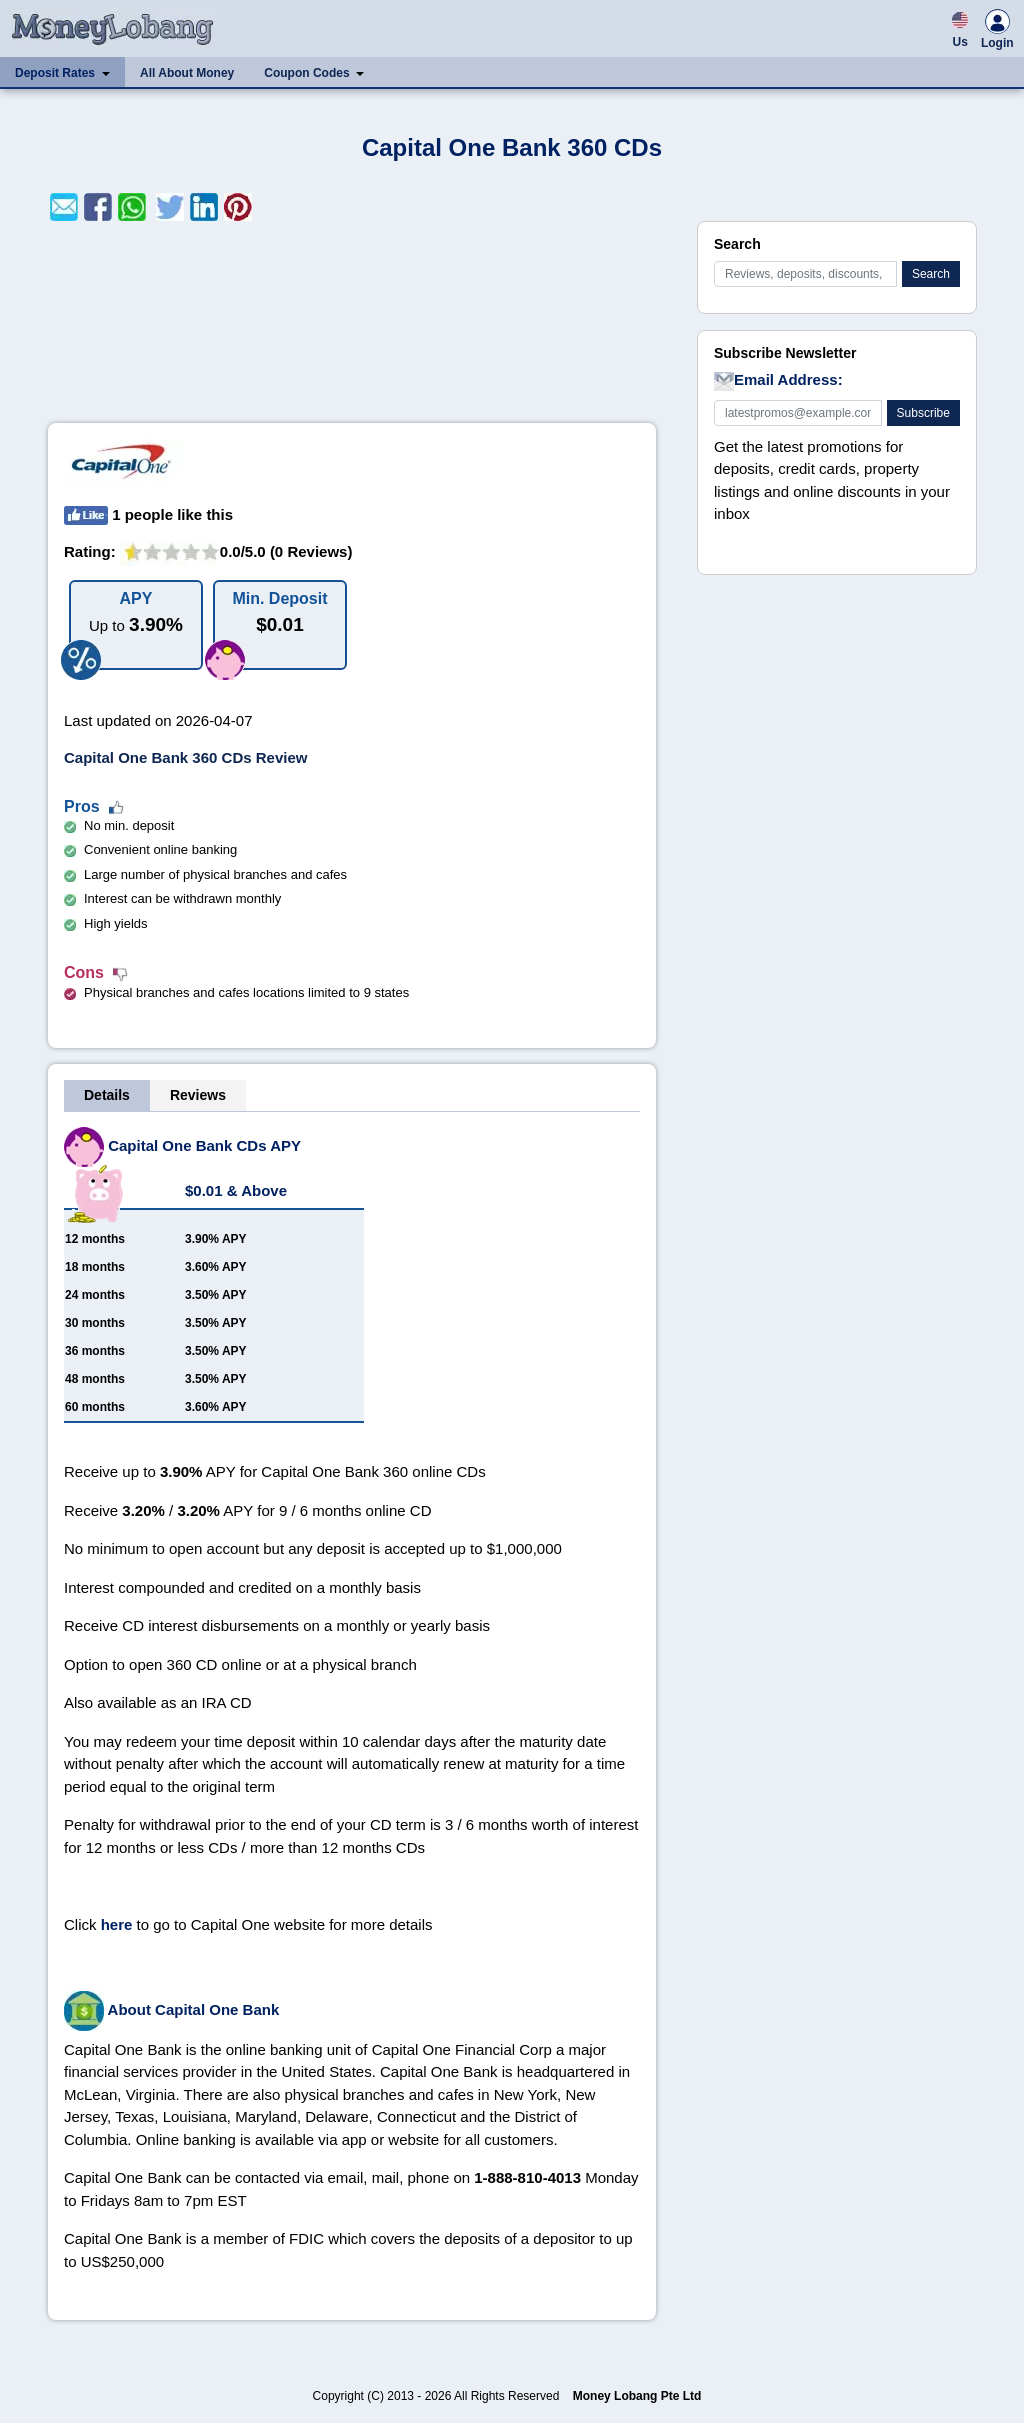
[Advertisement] (352, 322)
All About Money (187, 73)
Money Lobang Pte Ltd (637, 2396)
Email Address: (778, 381)
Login (997, 32)
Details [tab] (107, 1095)
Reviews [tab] (198, 1095)
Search (931, 274)
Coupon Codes (306, 73)
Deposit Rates (55, 73)
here (117, 1924)
